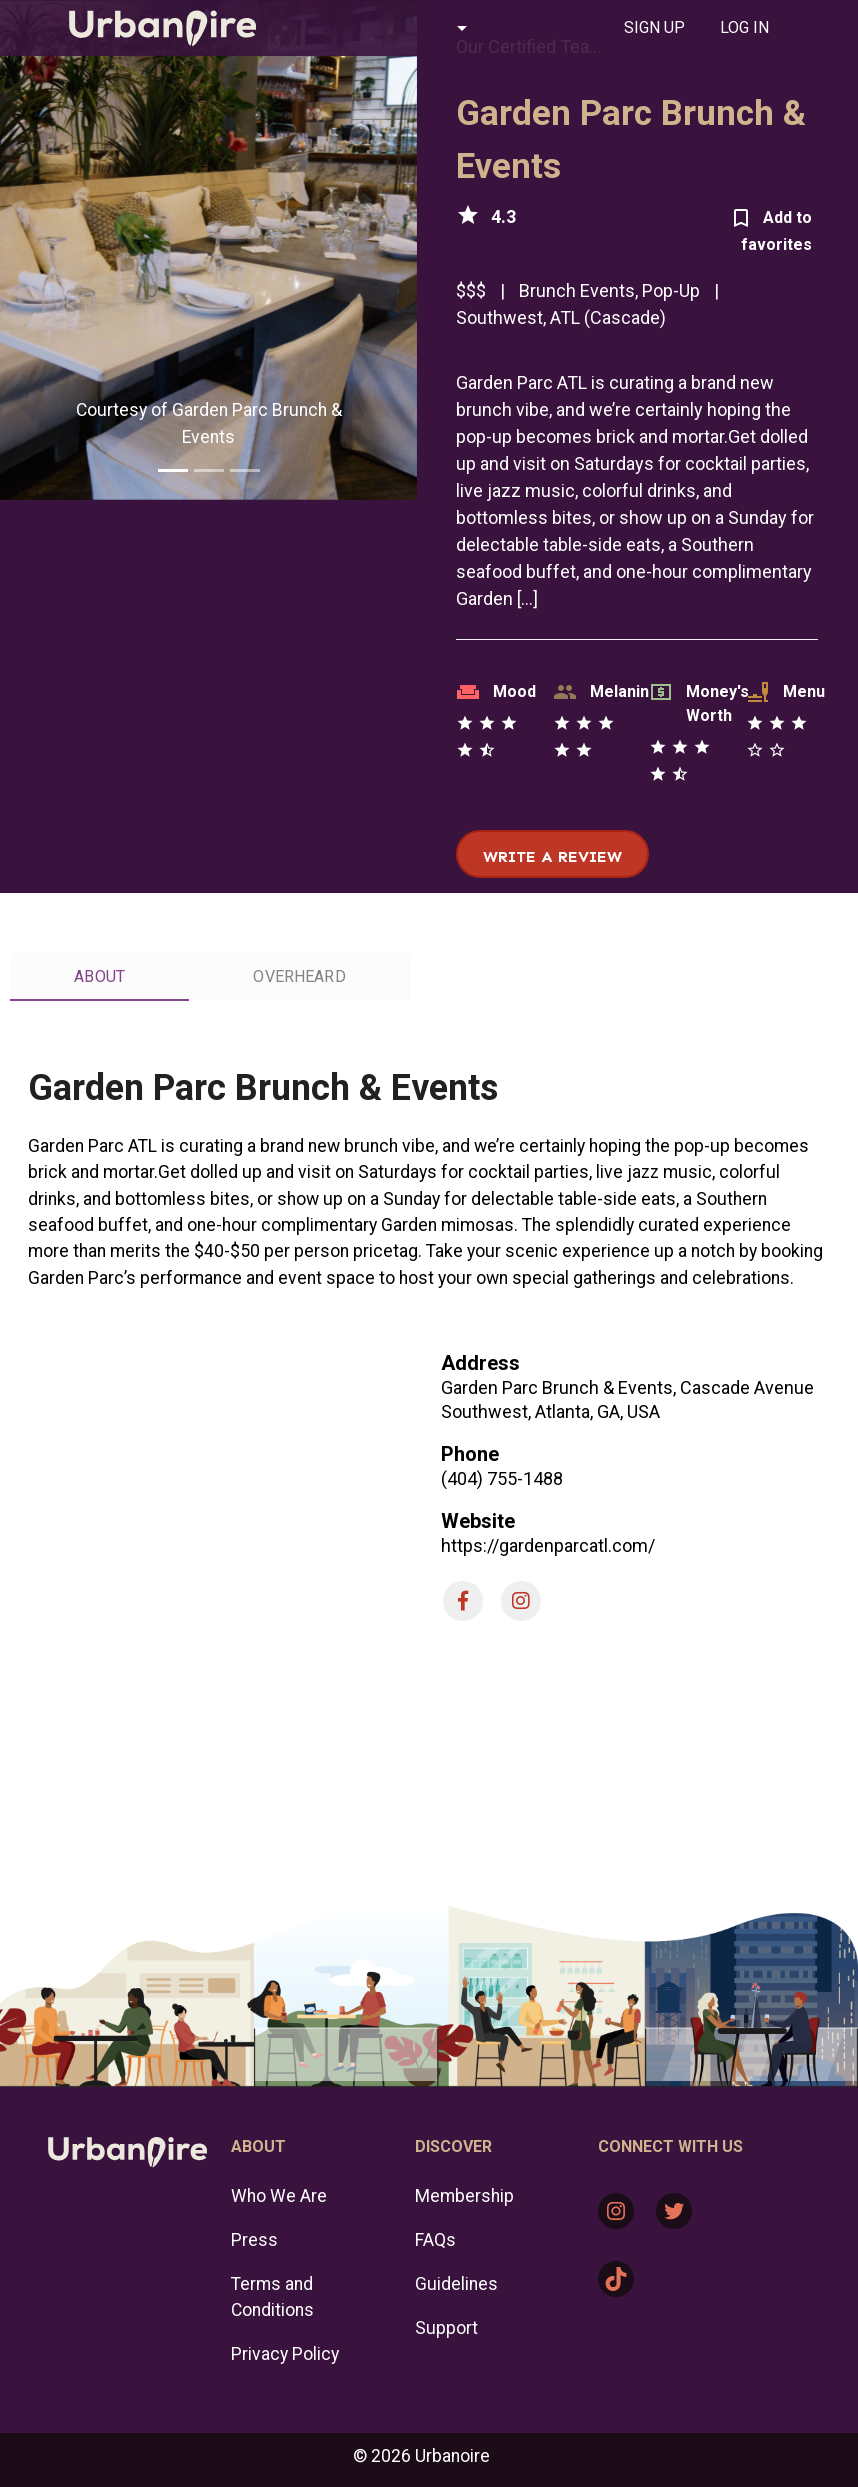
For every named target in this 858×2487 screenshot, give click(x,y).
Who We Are (279, 2196)
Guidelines (456, 2284)
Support (446, 2328)
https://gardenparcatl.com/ (548, 1545)
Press (254, 2240)
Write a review (552, 856)
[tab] (654, 28)
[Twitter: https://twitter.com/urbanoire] (674, 2211)
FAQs (435, 2240)
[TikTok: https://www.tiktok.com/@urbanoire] (616, 2279)
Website (478, 1521)
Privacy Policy (285, 2354)
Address (480, 1363)
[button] (386, 28)
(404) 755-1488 (502, 1478)
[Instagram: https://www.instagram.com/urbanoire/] (616, 2211)
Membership (464, 2196)
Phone (470, 1454)
